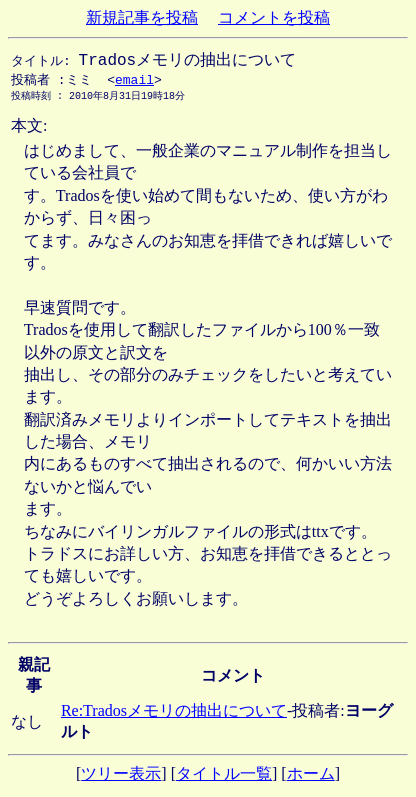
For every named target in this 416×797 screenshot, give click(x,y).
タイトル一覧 (224, 777)
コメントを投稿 (274, 17)
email (134, 82)
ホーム (311, 777)
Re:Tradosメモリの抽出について (174, 714)
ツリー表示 (121, 777)
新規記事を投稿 (142, 17)
